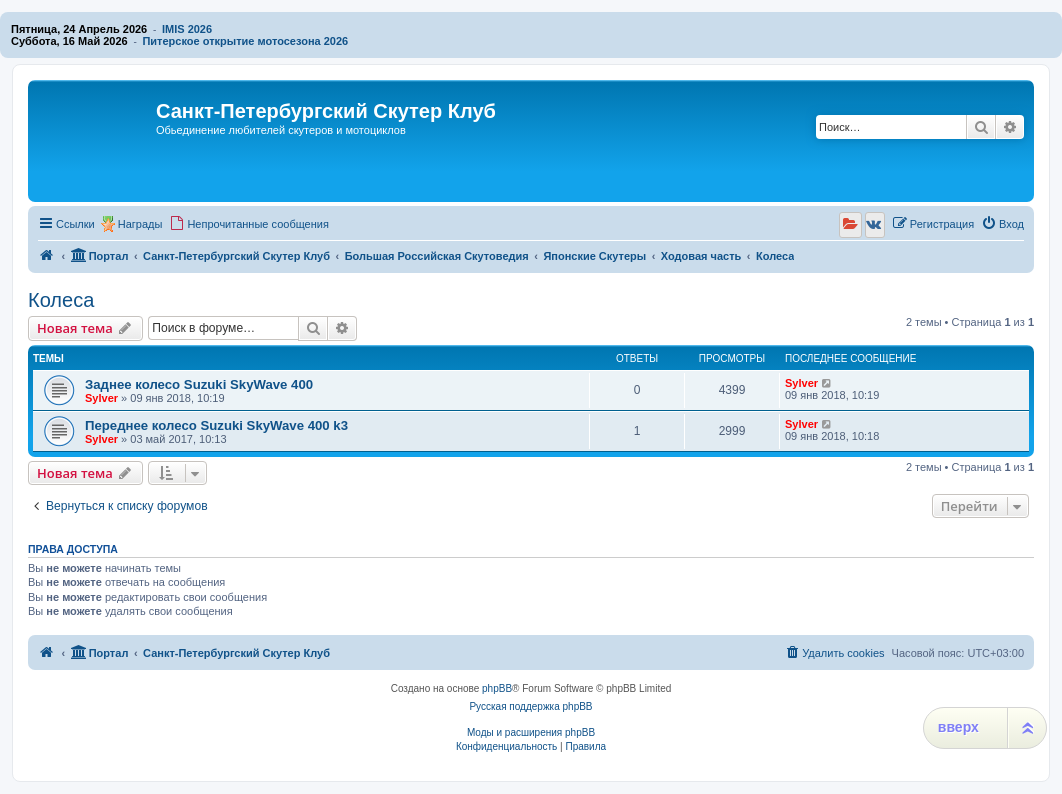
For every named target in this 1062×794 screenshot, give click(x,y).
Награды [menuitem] (140, 224)
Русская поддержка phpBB (530, 706)
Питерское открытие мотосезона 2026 (245, 41)
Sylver (101, 398)
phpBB (497, 688)
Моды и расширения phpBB (531, 732)
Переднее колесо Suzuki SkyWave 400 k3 (216, 425)
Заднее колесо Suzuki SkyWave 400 (199, 384)
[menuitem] (249, 224)
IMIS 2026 (187, 29)
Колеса (61, 300)
